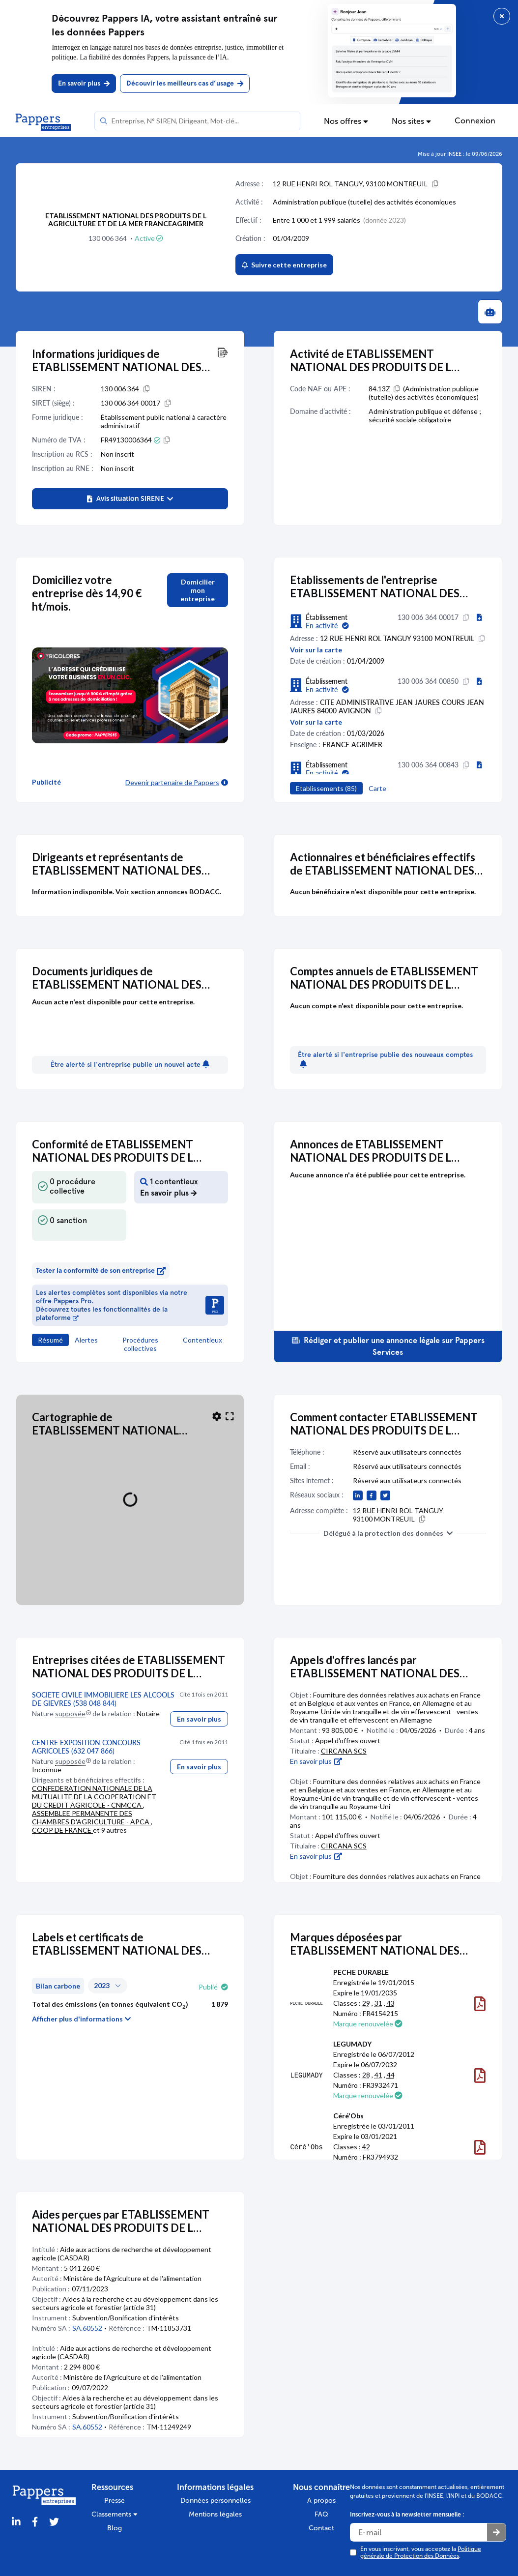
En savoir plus (84, 83)
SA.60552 (87, 2328)
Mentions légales (215, 2514)
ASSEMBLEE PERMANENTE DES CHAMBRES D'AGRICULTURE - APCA (91, 1817)
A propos (321, 2500)
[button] (130, 498)
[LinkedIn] (16, 2522)
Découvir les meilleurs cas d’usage (184, 83)
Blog (114, 2528)
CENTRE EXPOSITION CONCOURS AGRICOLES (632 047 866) (86, 1746)
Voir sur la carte (316, 649)
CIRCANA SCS (344, 1751)
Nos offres (346, 121)
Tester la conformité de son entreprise (101, 1270)
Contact (321, 2528)
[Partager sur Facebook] (34, 2522)
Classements (114, 2514)
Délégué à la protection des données (388, 1533)
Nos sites (411, 121)
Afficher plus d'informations (82, 2019)
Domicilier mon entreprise (197, 590)
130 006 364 (108, 238)
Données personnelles (215, 2500)
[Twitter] (54, 2522)
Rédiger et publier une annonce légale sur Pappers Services (388, 1346)
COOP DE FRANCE (62, 1830)
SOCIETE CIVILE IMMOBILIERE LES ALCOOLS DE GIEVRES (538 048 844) (103, 1699)
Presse (114, 2500)
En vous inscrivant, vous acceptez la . (420, 2552)
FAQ (321, 2514)
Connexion (475, 120)
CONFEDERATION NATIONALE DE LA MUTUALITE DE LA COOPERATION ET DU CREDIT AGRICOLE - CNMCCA (94, 1796)
